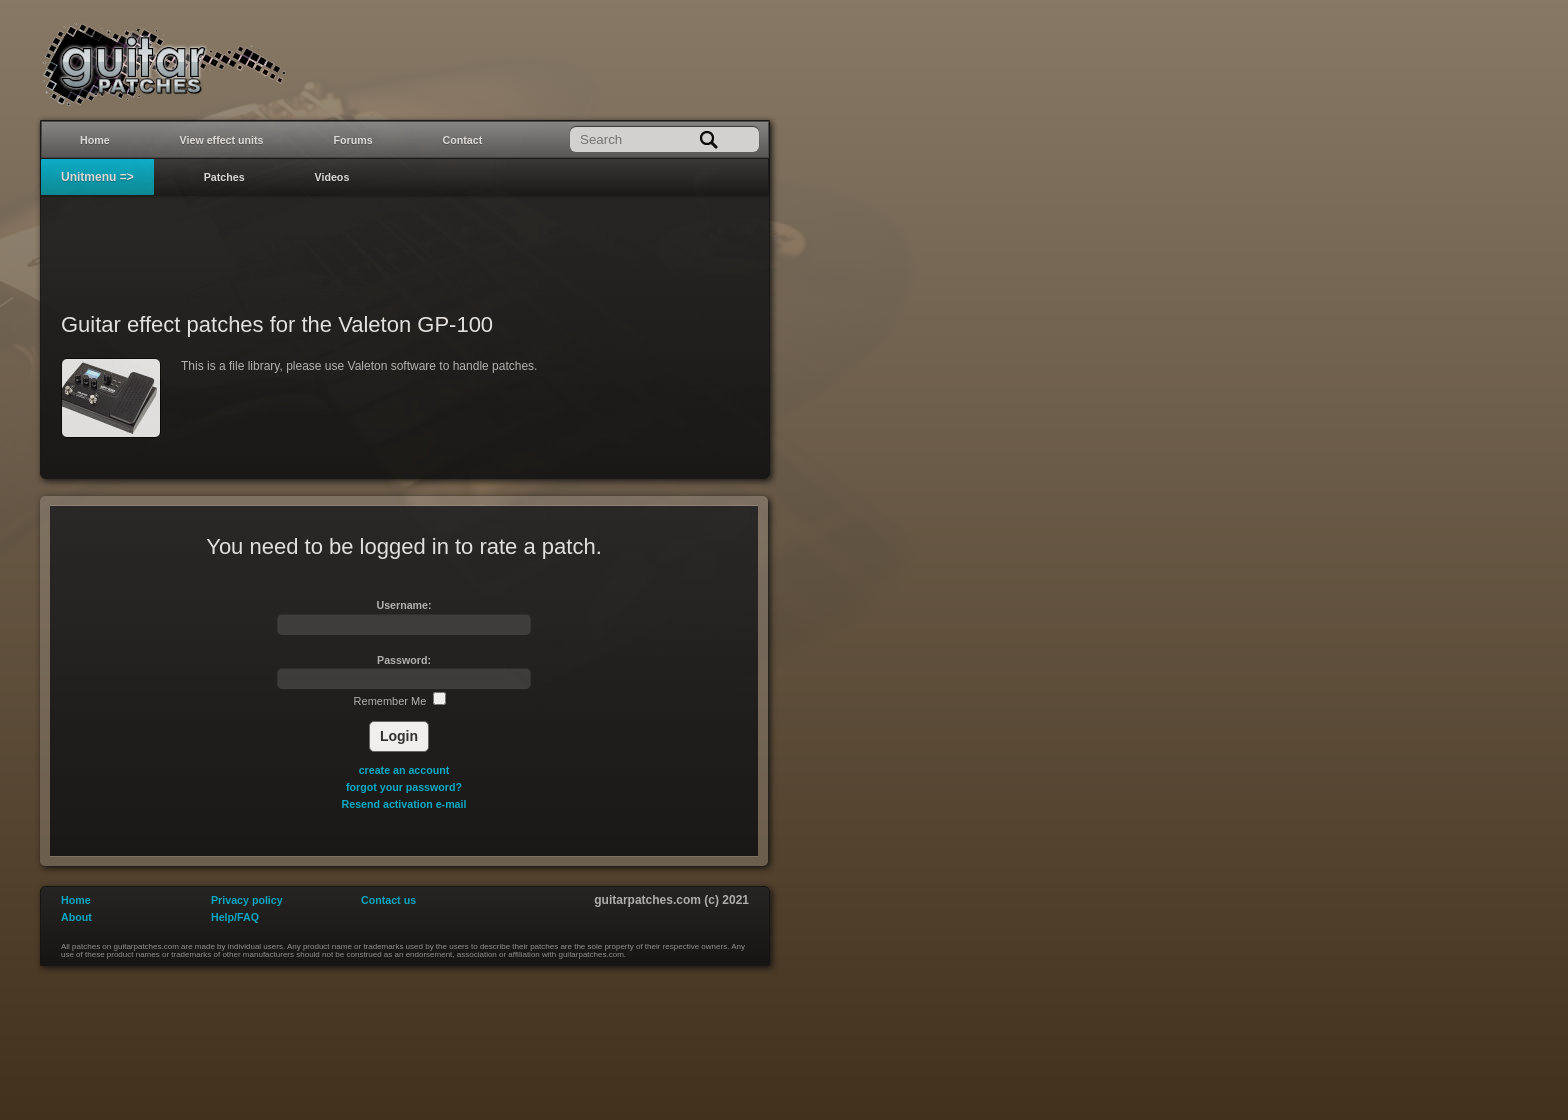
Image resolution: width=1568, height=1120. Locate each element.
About (76, 917)
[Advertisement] (405, 241)
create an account (404, 770)
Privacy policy (247, 900)
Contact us (388, 900)
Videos (332, 177)
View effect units (222, 140)
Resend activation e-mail (404, 804)
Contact (463, 140)
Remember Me (400, 701)
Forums (353, 140)
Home (95, 140)
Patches (224, 177)
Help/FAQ (235, 917)
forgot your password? (404, 787)
